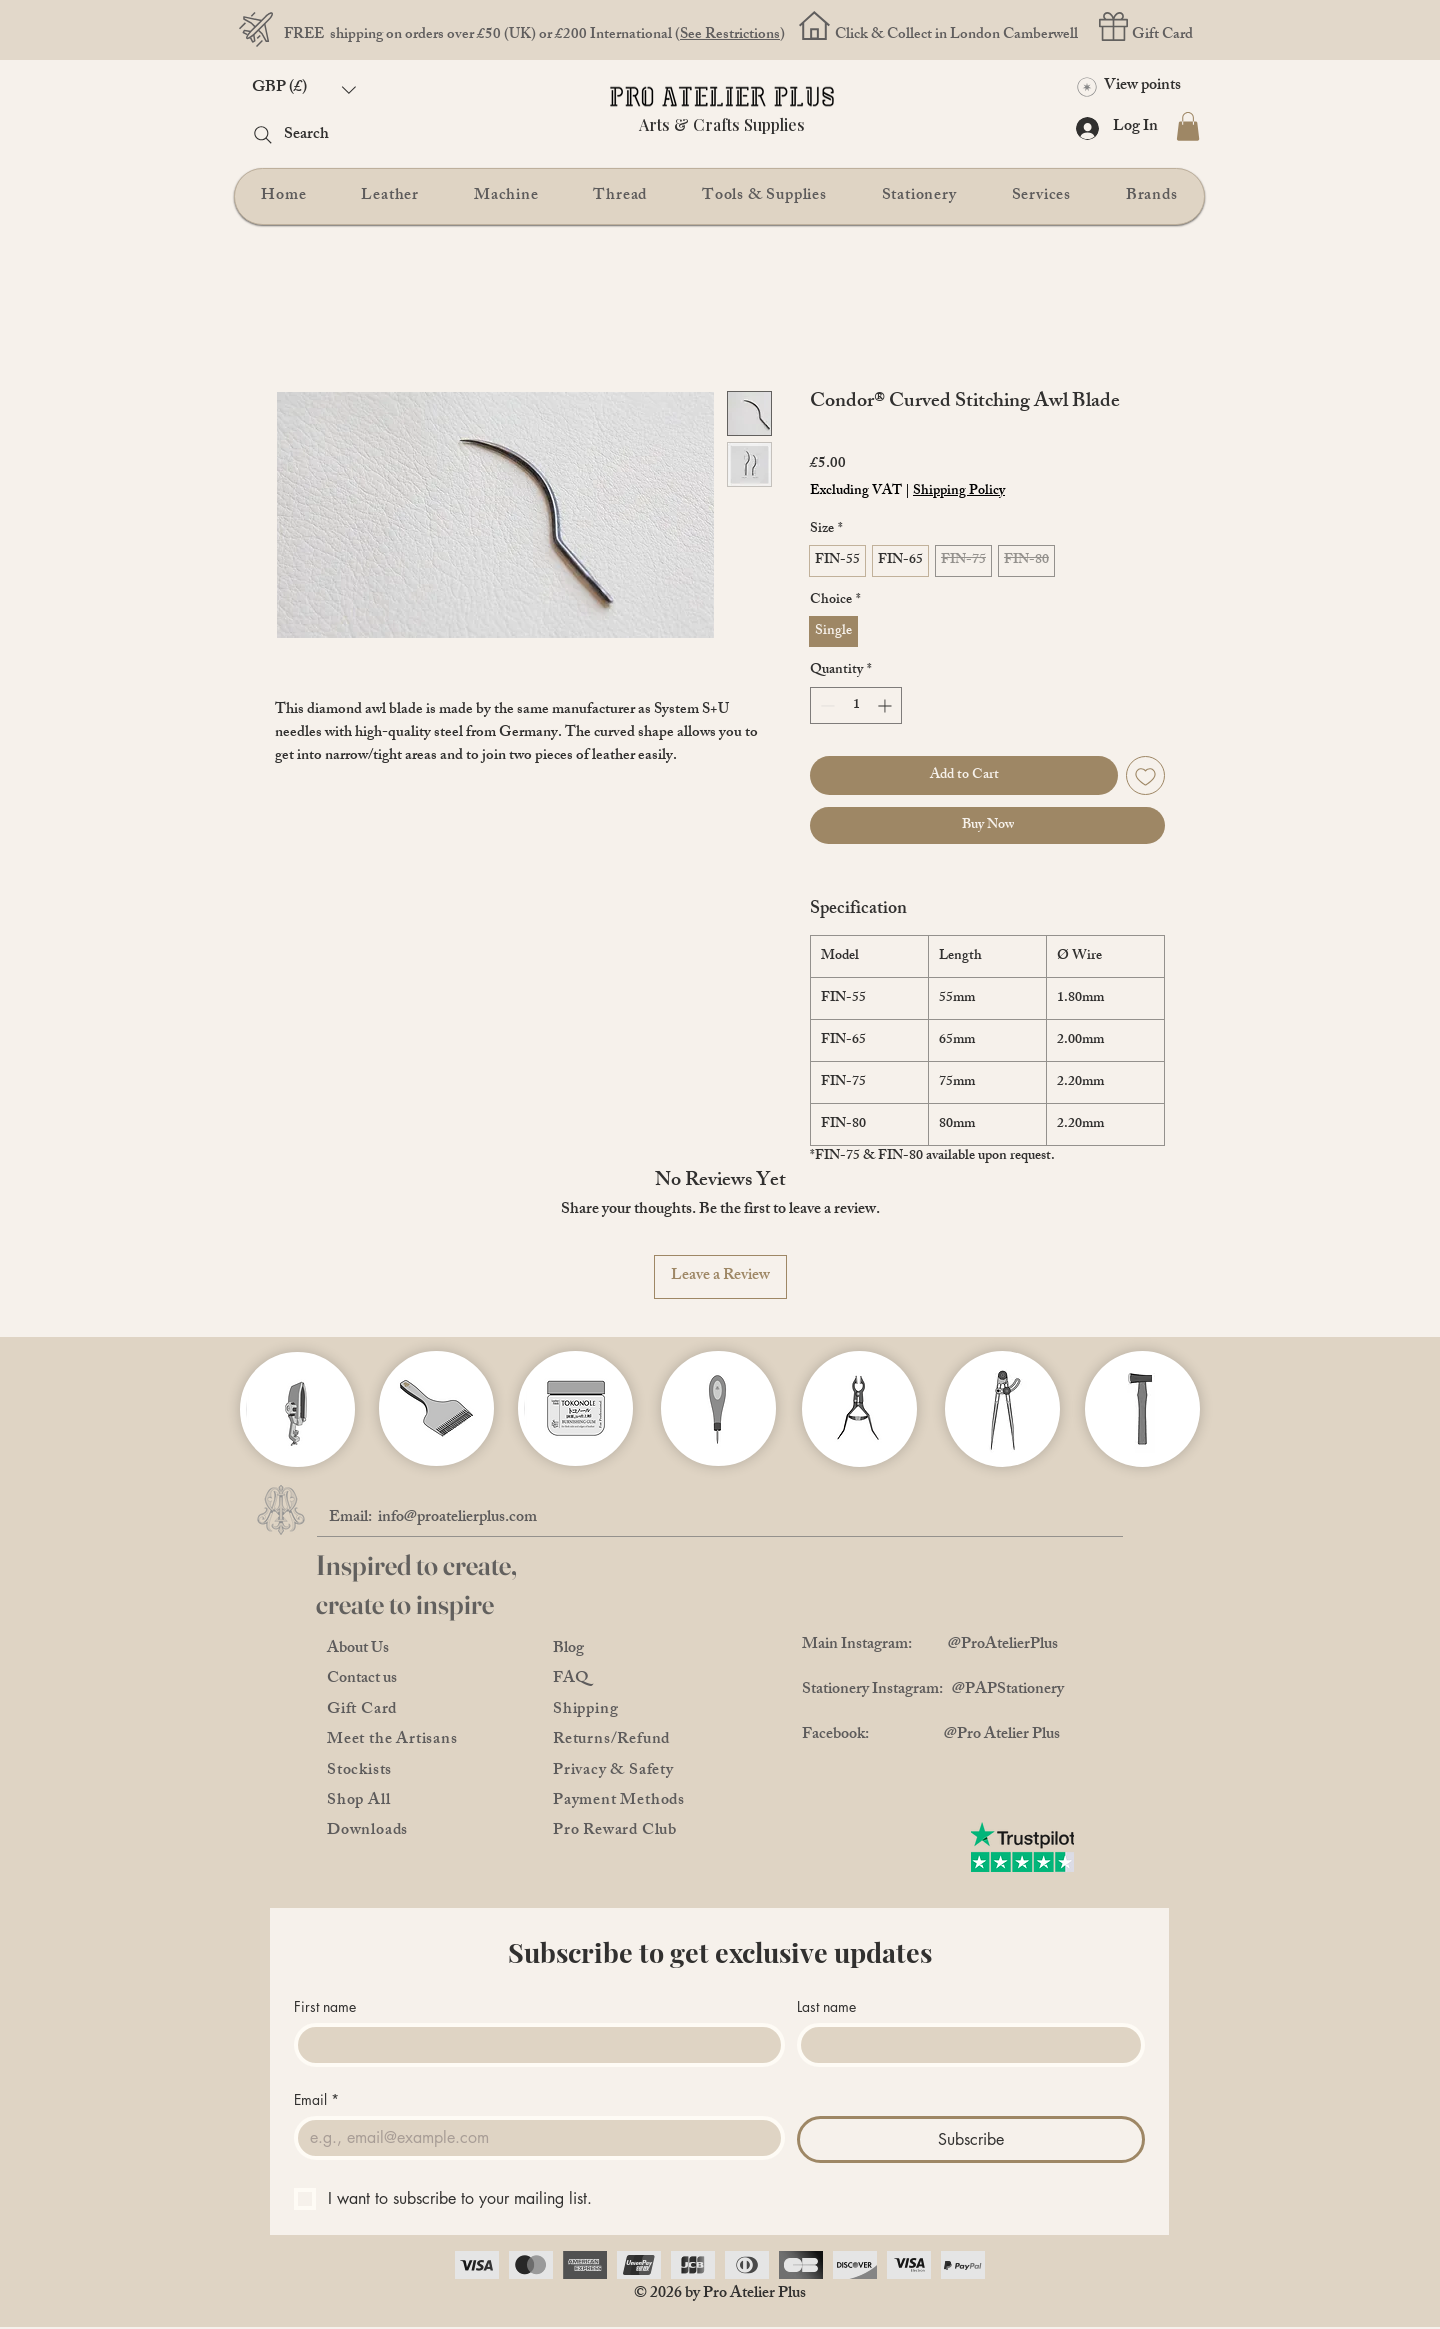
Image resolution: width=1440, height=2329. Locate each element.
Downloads (367, 1831)
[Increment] (886, 705)
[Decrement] (825, 705)
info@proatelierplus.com (457, 1518)
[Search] (326, 135)
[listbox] (304, 89)
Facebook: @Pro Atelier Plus (931, 1735)
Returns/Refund (611, 1740)
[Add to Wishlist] (1145, 775)
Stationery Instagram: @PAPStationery (933, 1690)
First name (325, 2006)
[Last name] (965, 2045)
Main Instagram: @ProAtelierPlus (930, 1645)
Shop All (358, 1801)
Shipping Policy (959, 492)
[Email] (533, 2138)
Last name (826, 2006)
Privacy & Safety (613, 1771)
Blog (568, 1649)
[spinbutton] (856, 705)
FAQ (571, 1679)
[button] (304, 89)
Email (316, 2099)
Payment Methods (619, 1801)
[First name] (533, 2045)
